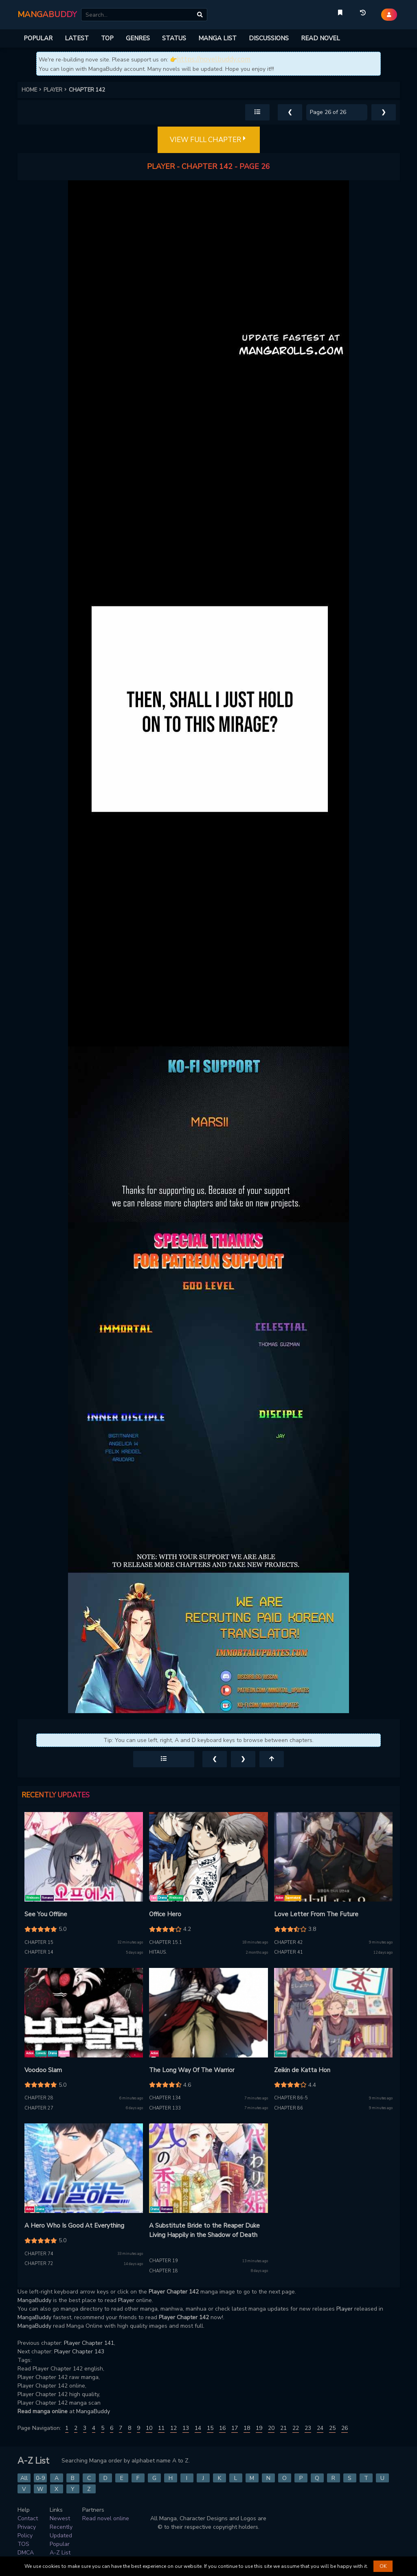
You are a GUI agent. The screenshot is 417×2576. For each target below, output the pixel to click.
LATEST (77, 38)
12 (173, 2428)
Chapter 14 (38, 1952)
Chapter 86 (288, 2108)
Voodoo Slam (43, 2070)
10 (149, 2428)
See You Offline (45, 1914)
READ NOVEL (320, 38)
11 (161, 2428)
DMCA (26, 2552)
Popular (60, 2544)
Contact (28, 2518)
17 (234, 2428)
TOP (107, 38)
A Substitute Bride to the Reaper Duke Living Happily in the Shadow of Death (204, 2230)
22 (295, 2428)
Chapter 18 (163, 2271)
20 (271, 2428)
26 (344, 2428)
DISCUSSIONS (269, 38)
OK (383, 2566)
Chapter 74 (38, 2254)
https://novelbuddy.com (213, 59)
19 (259, 2428)
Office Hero (165, 1914)
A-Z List (60, 2552)
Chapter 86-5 (291, 2098)
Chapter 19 (163, 2261)
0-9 (40, 2478)
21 (283, 2428)
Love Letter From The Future (316, 1914)
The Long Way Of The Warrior (192, 2070)
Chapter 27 (38, 2108)
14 (198, 2428)
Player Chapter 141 (89, 2343)
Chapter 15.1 (165, 1942)
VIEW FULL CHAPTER (209, 140)
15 (210, 2428)
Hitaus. (158, 1952)
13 (185, 2428)
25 (332, 2428)
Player (126, 2300)
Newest (60, 2518)
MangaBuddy (34, 2300)
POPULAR (38, 38)
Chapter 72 (38, 2264)
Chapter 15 (38, 1942)
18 (247, 2428)
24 (320, 2428)
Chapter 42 (288, 1942)
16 (222, 2428)
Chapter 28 (38, 2098)
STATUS (174, 38)
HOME (33, 90)
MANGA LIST (217, 38)
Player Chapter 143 (79, 2351)
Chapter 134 (165, 2098)
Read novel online (105, 2518)
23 (308, 2428)
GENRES (138, 38)
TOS (23, 2544)
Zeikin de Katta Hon (302, 2070)
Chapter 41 (288, 1952)
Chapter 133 (165, 2108)
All (24, 2478)
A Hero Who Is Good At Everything (74, 2225)
